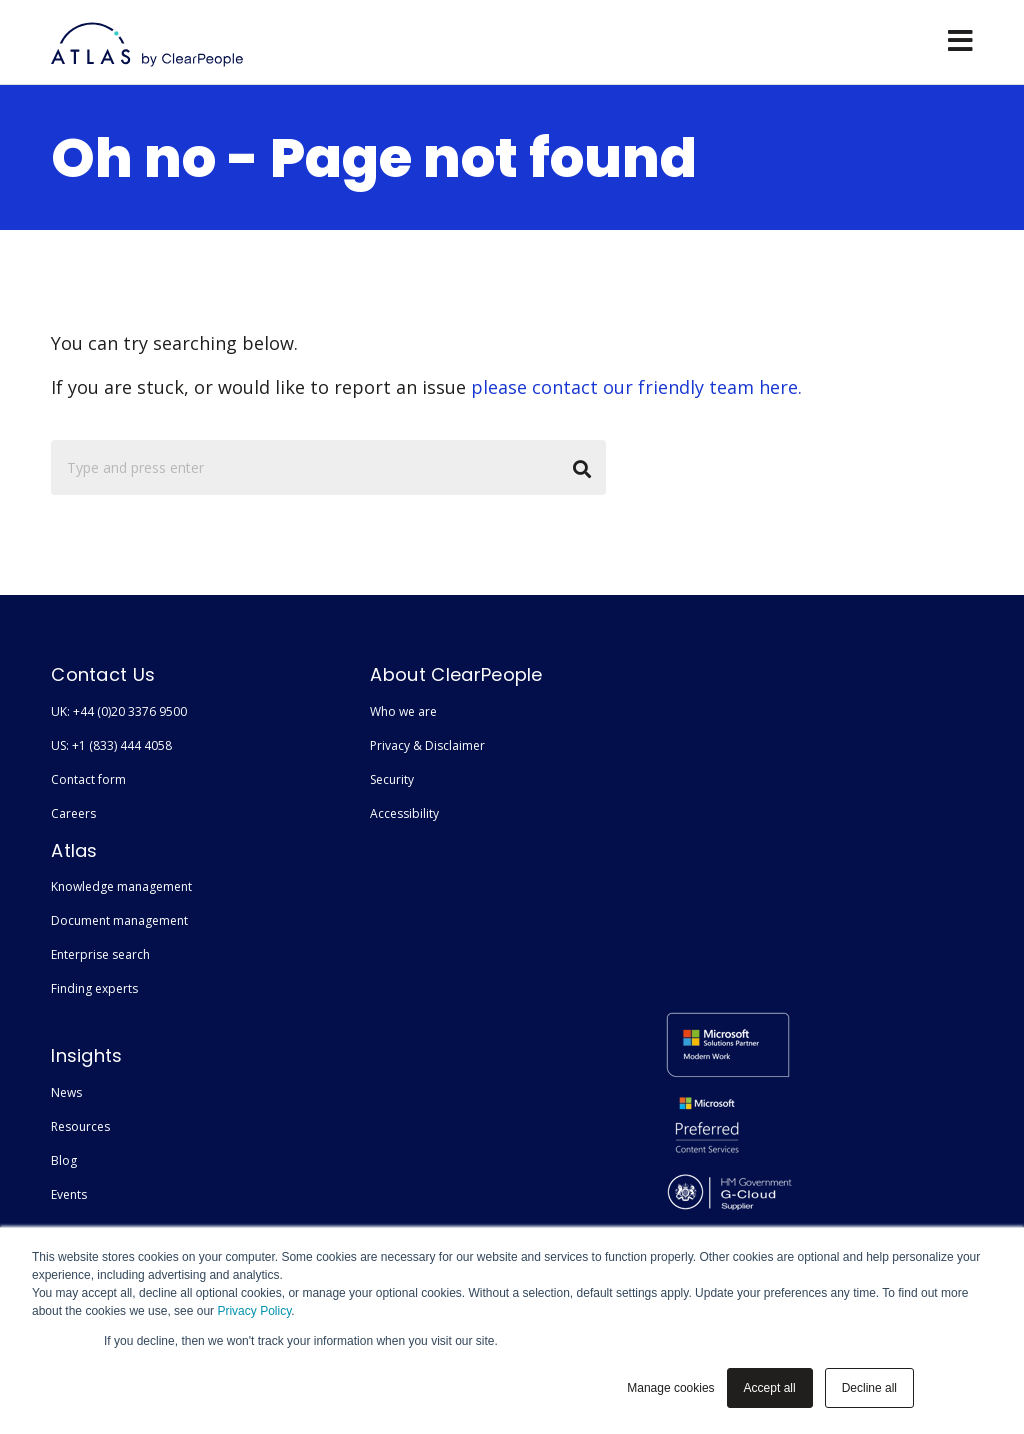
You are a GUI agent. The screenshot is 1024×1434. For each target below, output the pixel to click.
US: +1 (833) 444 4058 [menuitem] (111, 745)
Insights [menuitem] (87, 1055)
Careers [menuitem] (73, 813)
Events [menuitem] (69, 1194)
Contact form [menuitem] (88, 779)
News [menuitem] (66, 1092)
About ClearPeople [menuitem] (456, 674)
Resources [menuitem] (80, 1126)
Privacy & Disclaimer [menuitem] (427, 745)
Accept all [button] (770, 1388)
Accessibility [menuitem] (404, 813)
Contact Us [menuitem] (103, 674)
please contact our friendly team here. (636, 387)
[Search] (328, 467)
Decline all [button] (869, 1388)
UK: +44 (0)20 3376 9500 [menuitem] (119, 711)
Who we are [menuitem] (403, 711)
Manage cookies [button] (670, 1388)
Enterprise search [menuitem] (100, 954)
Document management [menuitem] (119, 920)
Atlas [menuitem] (74, 850)
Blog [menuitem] (64, 1160)
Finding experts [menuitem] (94, 988)
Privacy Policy (254, 1311)
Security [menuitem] (392, 779)
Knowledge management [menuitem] (121, 886)
